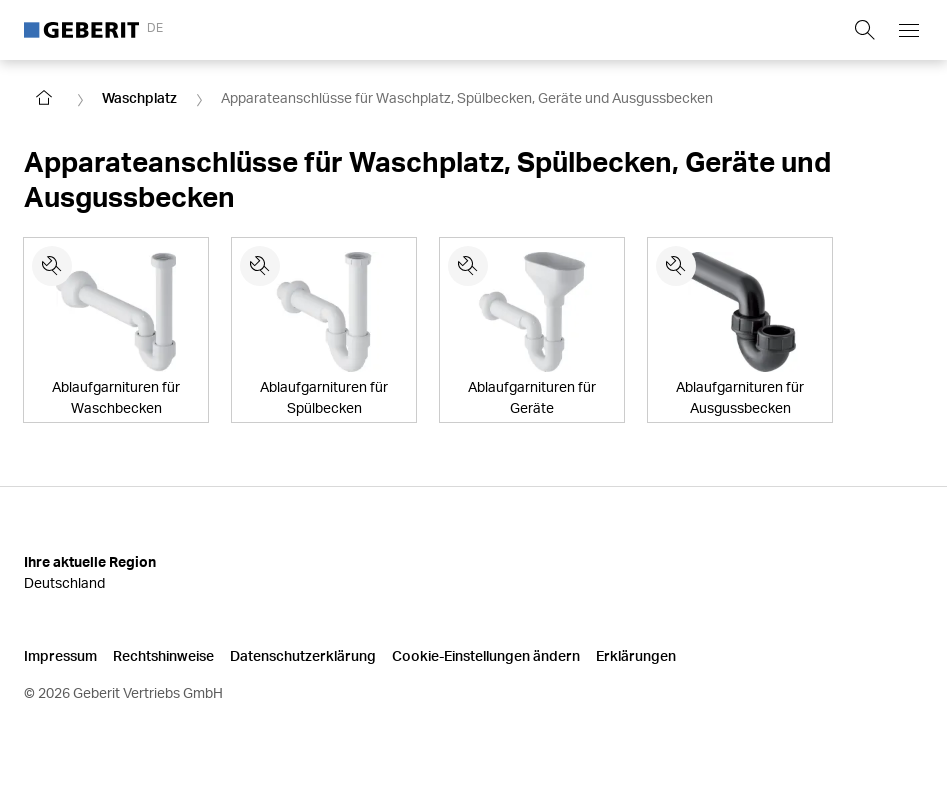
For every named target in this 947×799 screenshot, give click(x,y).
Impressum (60, 655)
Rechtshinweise (163, 655)
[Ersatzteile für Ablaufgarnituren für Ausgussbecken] (676, 266)
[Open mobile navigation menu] (909, 30)
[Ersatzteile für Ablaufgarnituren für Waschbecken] (52, 266)
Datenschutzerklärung (303, 655)
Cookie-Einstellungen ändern (486, 655)
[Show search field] (865, 30)
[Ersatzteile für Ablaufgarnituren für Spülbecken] (260, 266)
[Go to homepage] (44, 98)
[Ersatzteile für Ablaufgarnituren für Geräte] (468, 266)
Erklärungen (636, 655)
